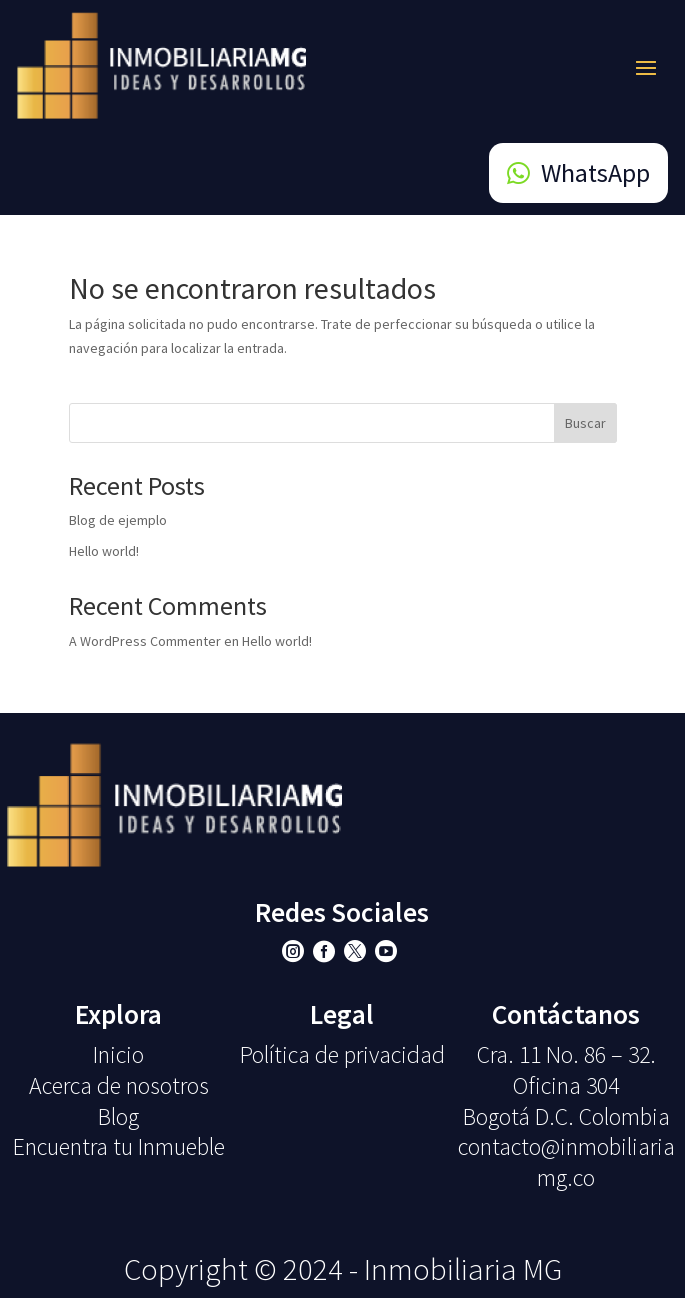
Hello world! (104, 551)
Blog (118, 1116)
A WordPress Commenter (145, 641)
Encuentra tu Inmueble (119, 1146)
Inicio (118, 1054)
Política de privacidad (342, 1054)
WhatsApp (595, 172)
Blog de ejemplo (118, 520)
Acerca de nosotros (119, 1085)
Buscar (585, 423)
